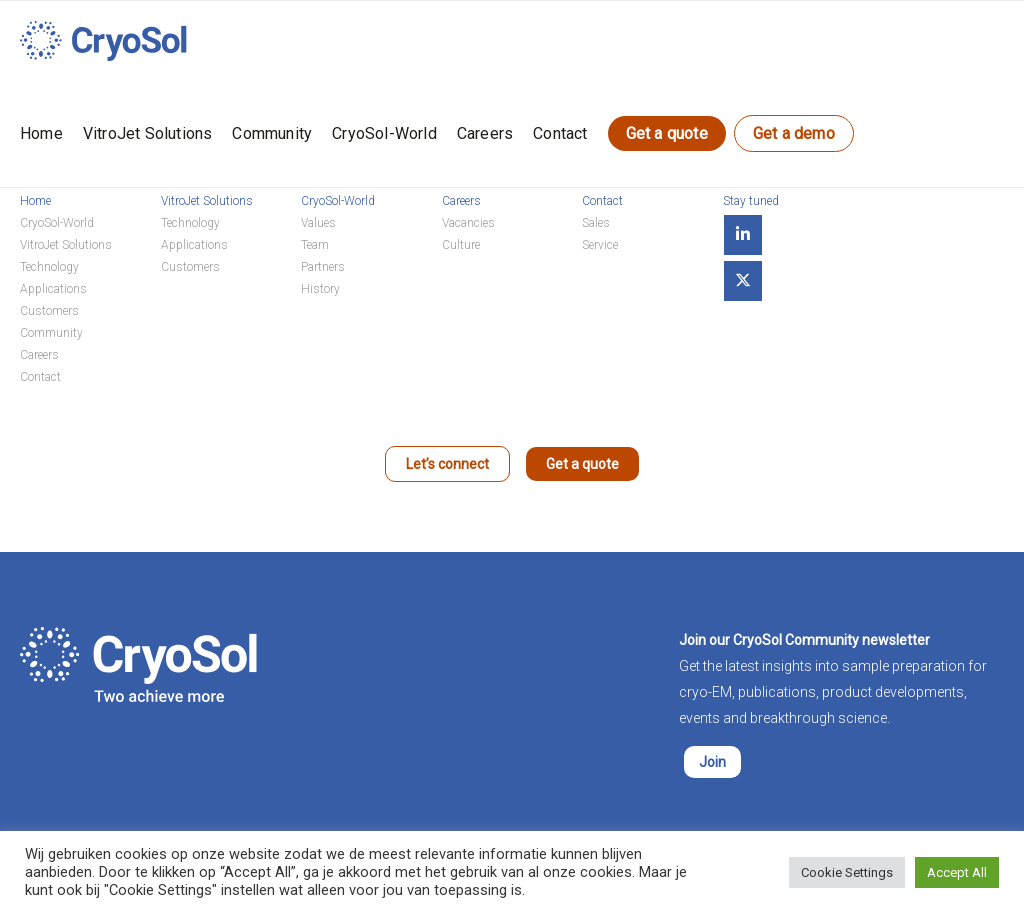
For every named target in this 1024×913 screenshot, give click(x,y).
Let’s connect (447, 464)
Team (315, 245)
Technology (49, 267)
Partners (323, 267)
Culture (461, 245)
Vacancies (468, 223)
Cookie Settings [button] (847, 872)
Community (272, 133)
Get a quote (667, 133)
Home (41, 133)
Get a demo (794, 133)
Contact (560, 133)
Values (318, 223)
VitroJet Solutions (148, 133)
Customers (49, 311)
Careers (485, 133)
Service (600, 245)
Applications (53, 289)
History (320, 289)
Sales (596, 223)
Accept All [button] (957, 872)
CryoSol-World (384, 133)
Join (712, 762)
